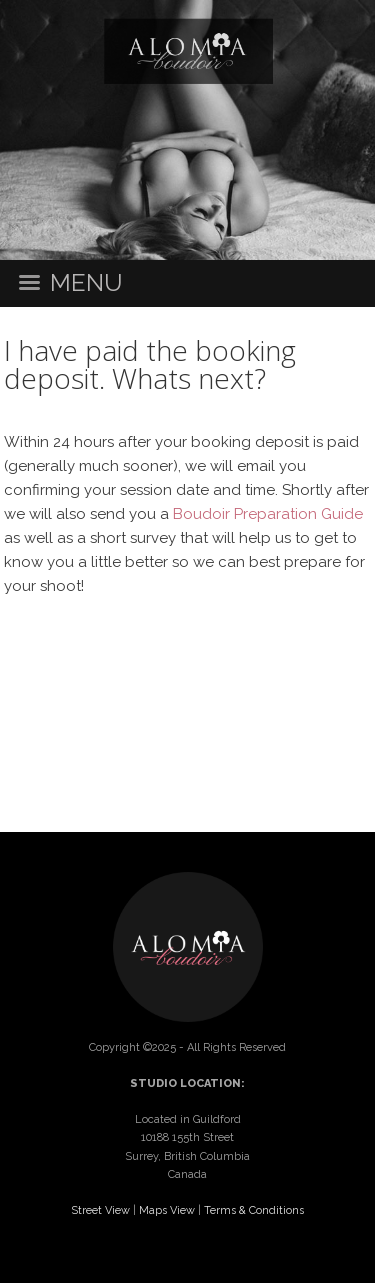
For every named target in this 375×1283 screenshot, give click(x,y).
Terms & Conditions (254, 1210)
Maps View (167, 1210)
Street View (100, 1210)
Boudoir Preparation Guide (268, 514)
